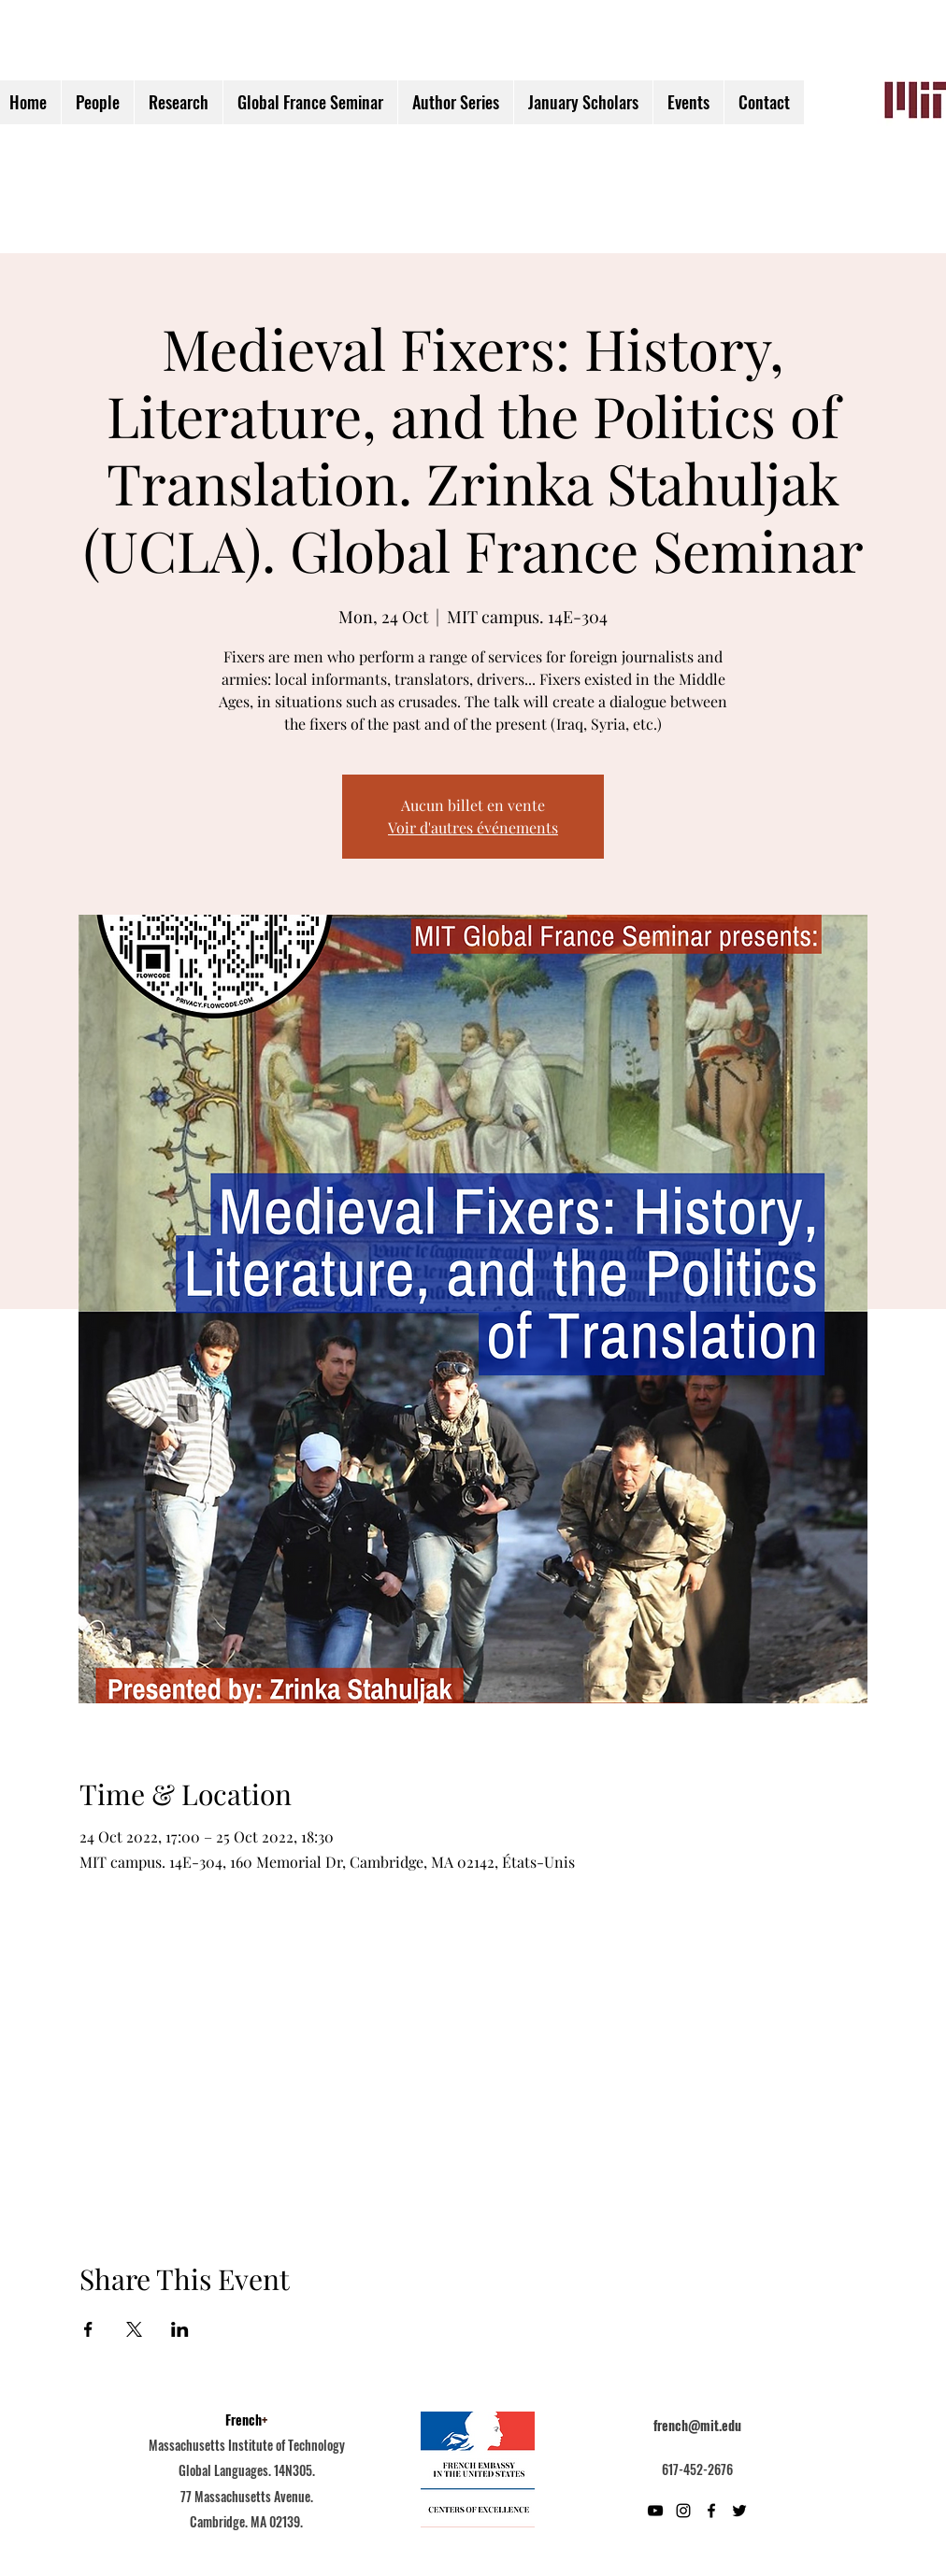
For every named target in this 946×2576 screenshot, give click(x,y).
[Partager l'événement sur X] (134, 2329)
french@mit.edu (697, 2425)
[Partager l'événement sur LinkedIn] (180, 2329)
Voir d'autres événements (473, 827)
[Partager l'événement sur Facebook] (88, 2329)
